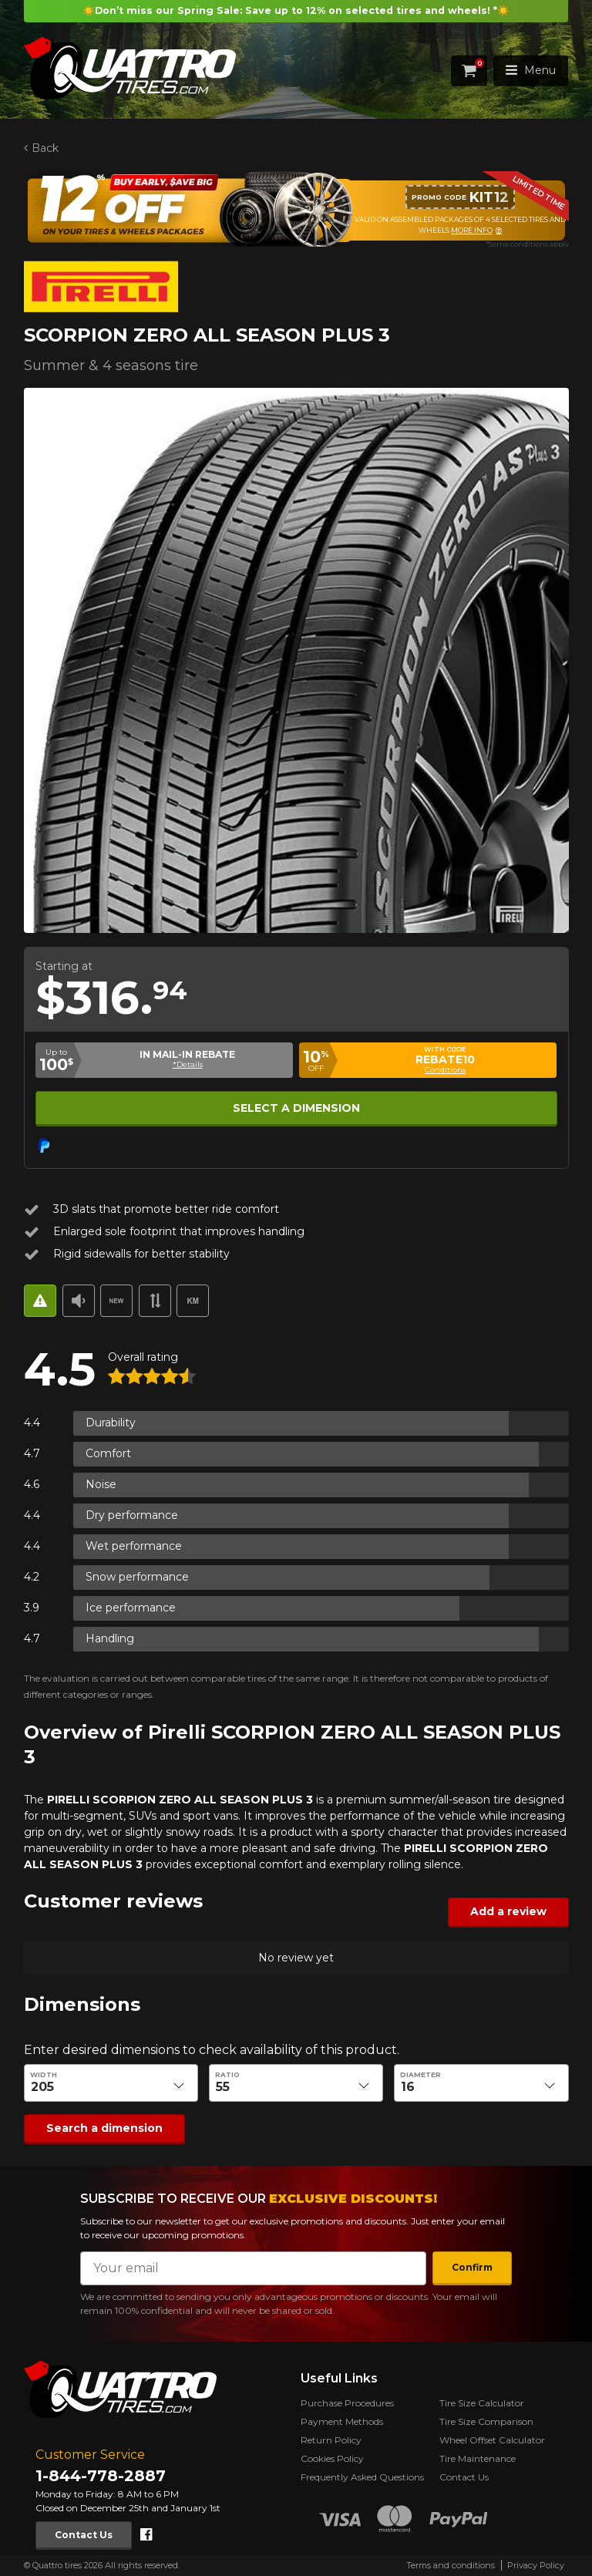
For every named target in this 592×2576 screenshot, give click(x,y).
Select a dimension (295, 1108)
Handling (110, 1638)
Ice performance (131, 1608)
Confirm (472, 2267)
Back (44, 148)
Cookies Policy (332, 2458)
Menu (531, 70)
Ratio (227, 2075)
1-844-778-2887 (100, 2476)
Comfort (108, 1453)
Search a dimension (104, 2128)
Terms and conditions (450, 2565)
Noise (101, 1484)
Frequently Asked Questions (362, 2477)
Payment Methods (342, 2421)
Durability (111, 1422)
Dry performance (132, 1515)
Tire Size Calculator (481, 2403)
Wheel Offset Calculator (492, 2440)
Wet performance (134, 1546)
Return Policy (331, 2440)
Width (43, 2075)
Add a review (507, 1911)
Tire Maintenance (477, 2458)
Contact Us (84, 2535)
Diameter (420, 2075)
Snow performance (137, 1577)
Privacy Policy (535, 2565)
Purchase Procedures (347, 2403)
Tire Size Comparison (486, 2421)
